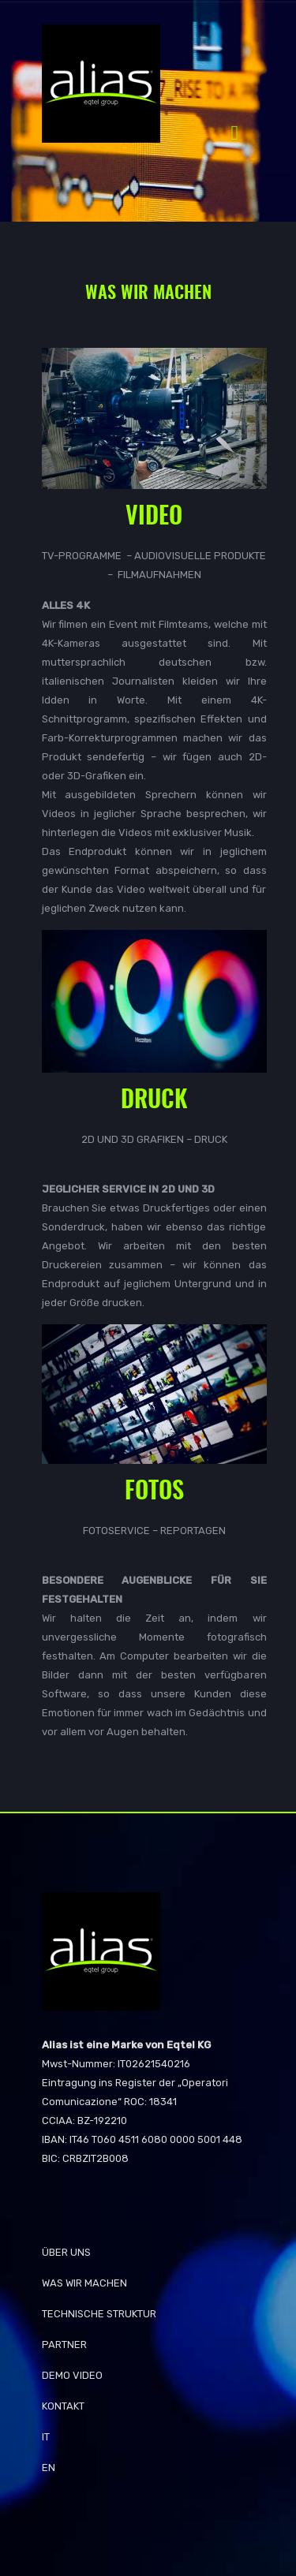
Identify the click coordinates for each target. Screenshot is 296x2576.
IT (46, 2437)
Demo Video (72, 2375)
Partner (64, 2344)
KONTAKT (63, 2406)
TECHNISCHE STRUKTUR (99, 2314)
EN (48, 2467)
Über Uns (66, 2252)
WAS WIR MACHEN (84, 2283)
